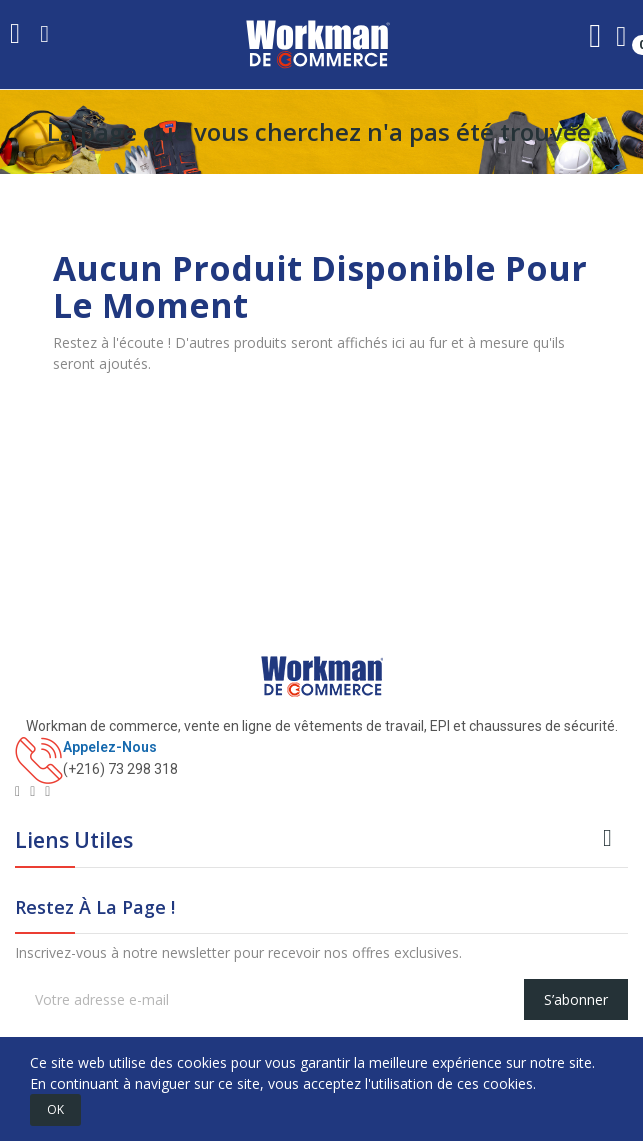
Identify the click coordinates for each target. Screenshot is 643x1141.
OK (55, 1109)
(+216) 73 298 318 (120, 769)
